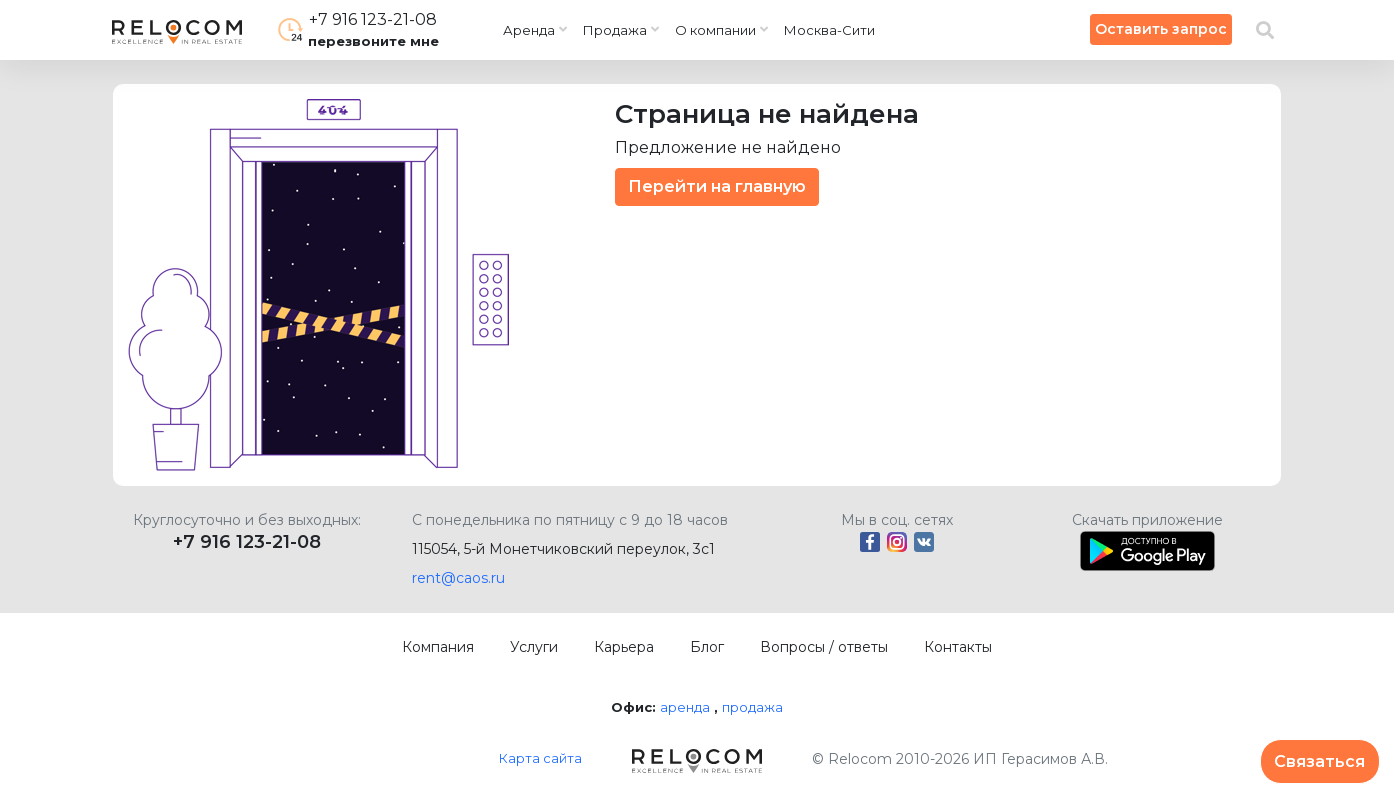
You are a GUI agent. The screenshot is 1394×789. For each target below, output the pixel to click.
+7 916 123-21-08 (247, 542)
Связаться (1319, 761)
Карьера (624, 647)
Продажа (615, 30)
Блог (707, 647)
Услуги (534, 647)
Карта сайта (540, 758)
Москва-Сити (829, 30)
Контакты (958, 647)
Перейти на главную (717, 186)
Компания (438, 647)
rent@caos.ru (458, 578)
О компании (715, 30)
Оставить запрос (1161, 29)
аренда (685, 707)
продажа (752, 707)
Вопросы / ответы (824, 647)
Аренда (529, 30)
